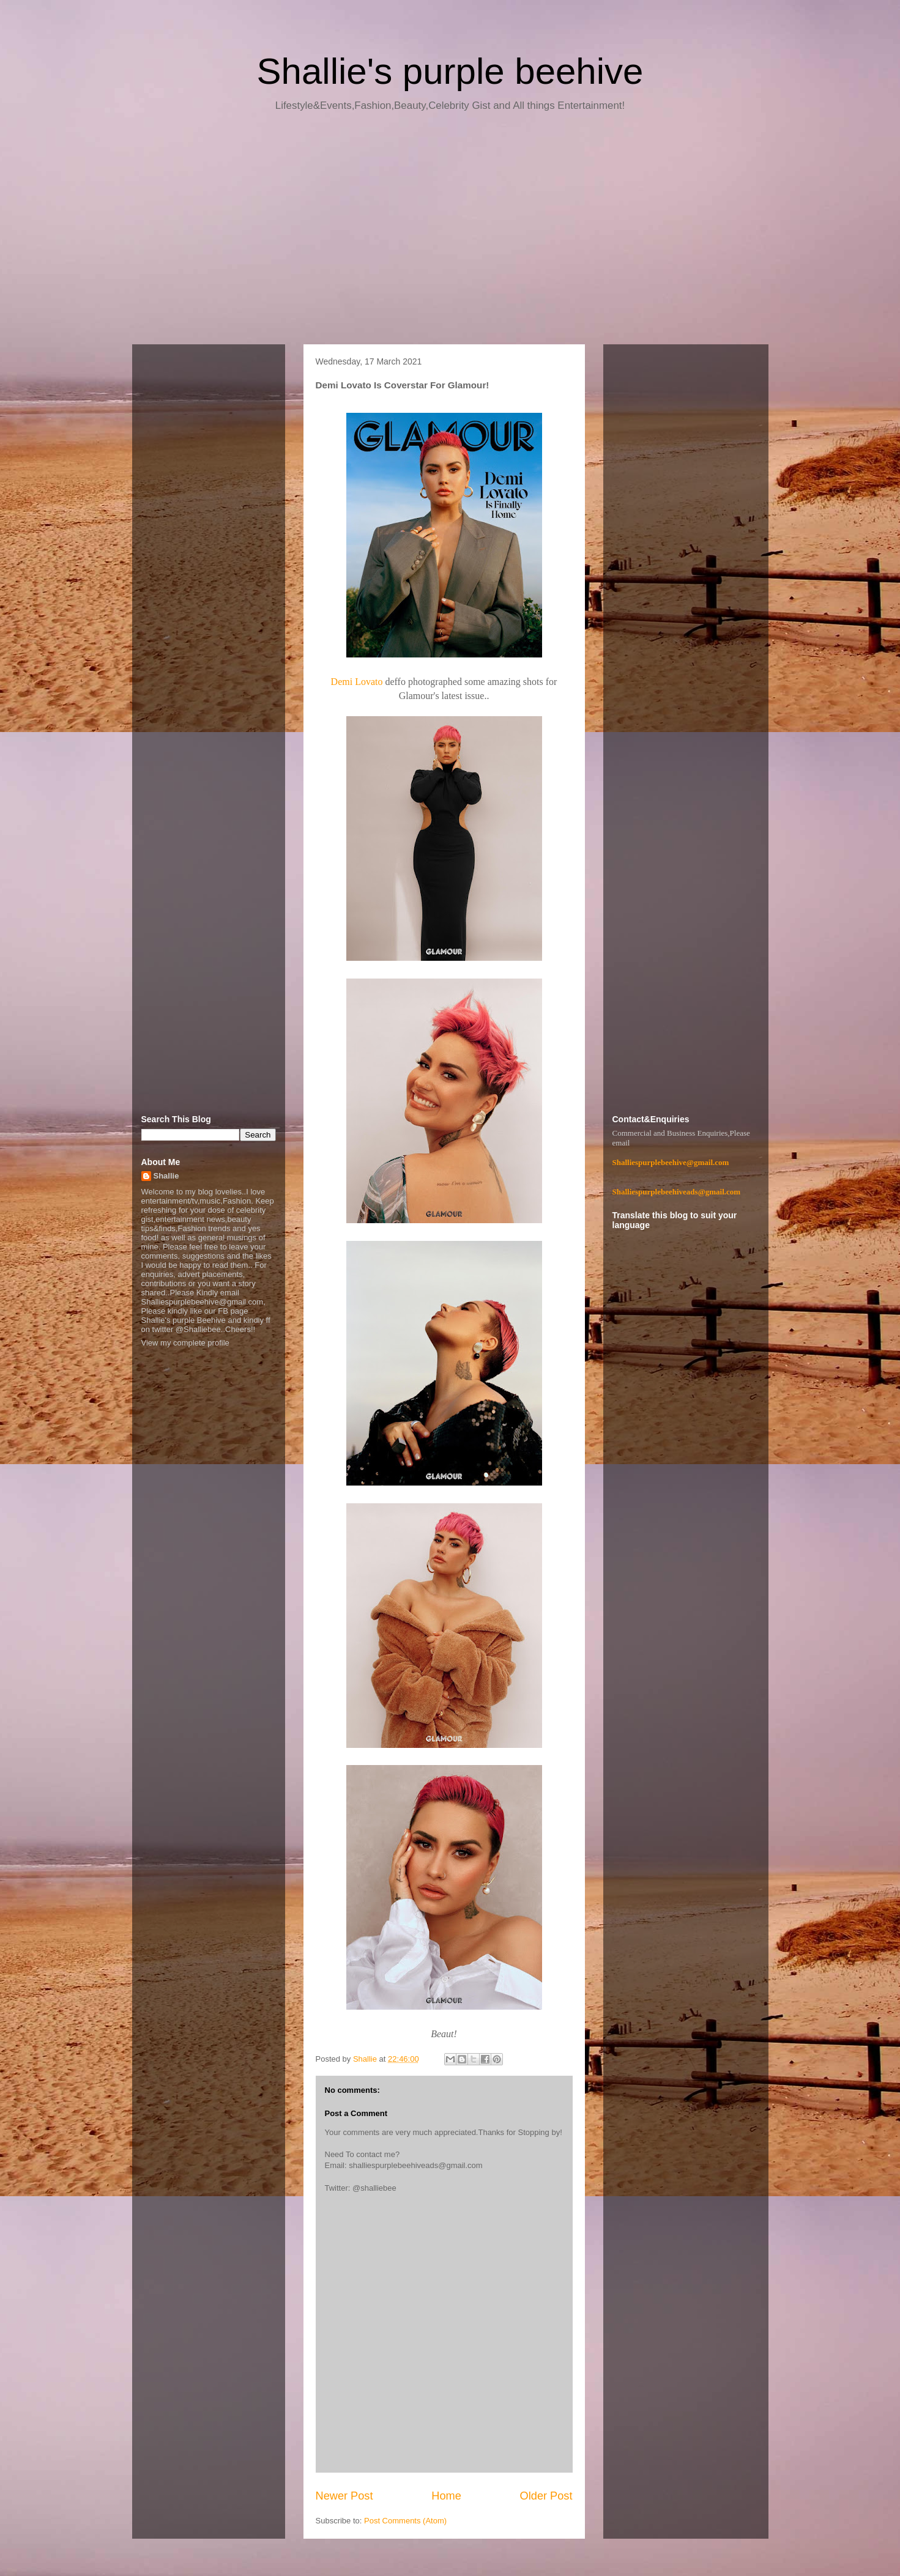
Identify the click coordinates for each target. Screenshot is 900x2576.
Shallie (166, 1175)
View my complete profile (185, 1342)
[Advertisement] (450, 232)
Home (446, 2496)
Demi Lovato (357, 681)
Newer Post (344, 2496)
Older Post (546, 2496)
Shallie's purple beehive (450, 71)
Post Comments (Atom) (405, 2520)
